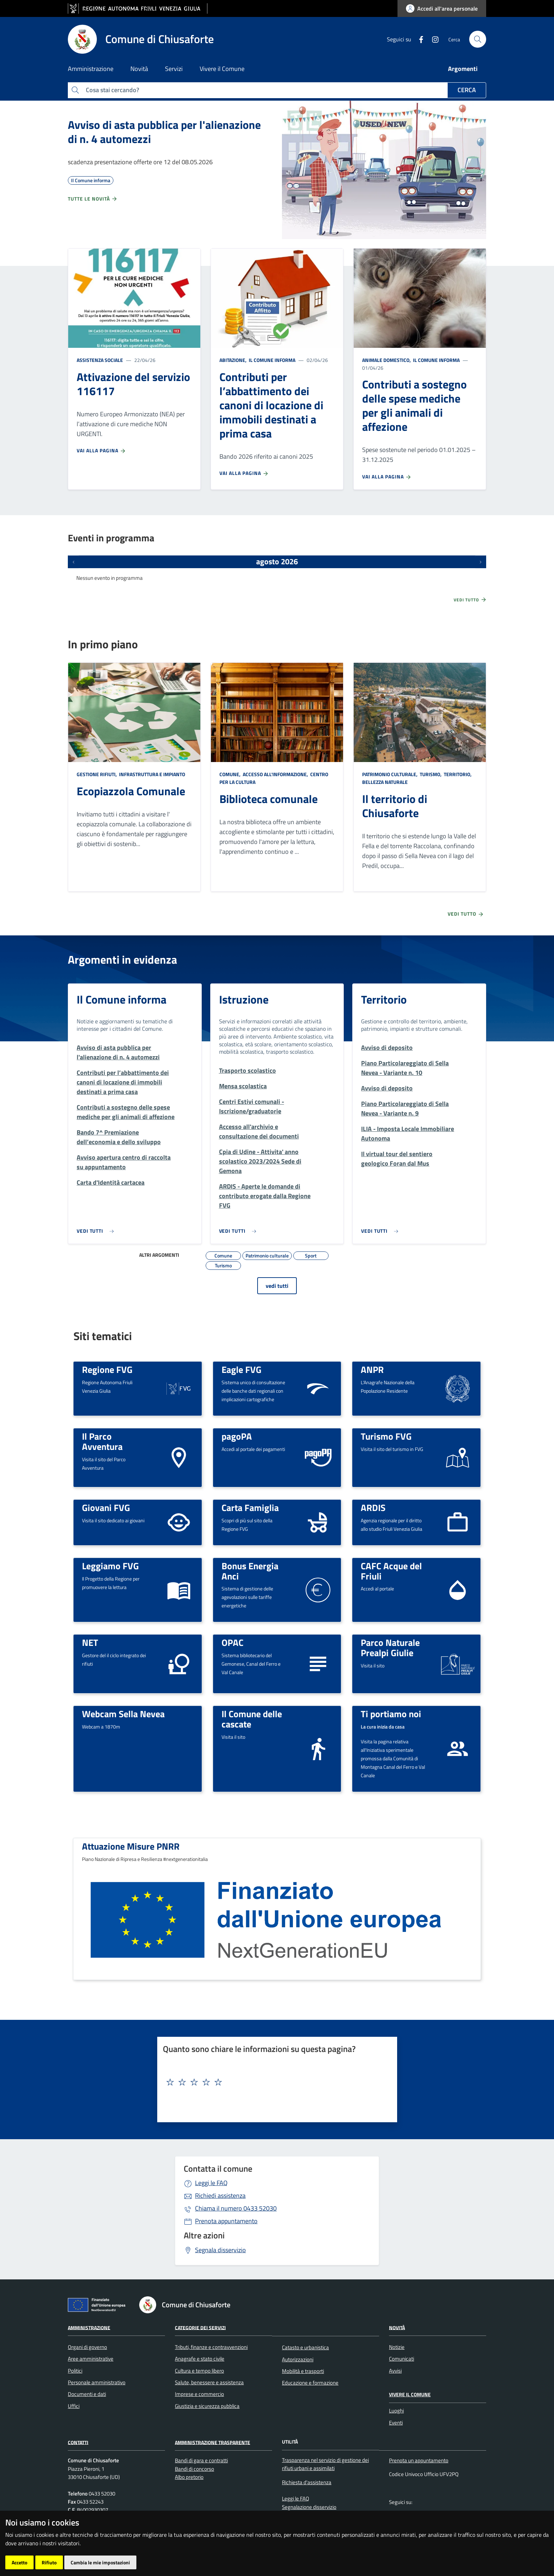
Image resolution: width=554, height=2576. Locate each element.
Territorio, (458, 774)
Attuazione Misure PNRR (130, 1846)
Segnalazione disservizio (309, 2507)
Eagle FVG (241, 1369)
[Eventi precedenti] (73, 561)
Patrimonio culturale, (390, 774)
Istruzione (244, 999)
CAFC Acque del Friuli (391, 1571)
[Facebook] (418, 39)
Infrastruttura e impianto (151, 774)
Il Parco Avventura (102, 1441)
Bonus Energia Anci (250, 1571)
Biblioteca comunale (268, 798)
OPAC (232, 1642)
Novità (397, 2327)
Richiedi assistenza (220, 2195)
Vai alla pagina (101, 450)
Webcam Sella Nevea (123, 1714)
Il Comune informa (271, 360)
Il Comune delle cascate (252, 1719)
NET (90, 1642)
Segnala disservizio (220, 2250)
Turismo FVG (386, 1436)
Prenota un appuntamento (418, 2460)
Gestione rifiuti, (97, 774)
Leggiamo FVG (110, 1566)
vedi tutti (277, 1285)
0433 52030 (236, 2208)
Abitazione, (233, 360)
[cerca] (477, 39)
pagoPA (237, 1436)
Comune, (230, 774)
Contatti (78, 2442)
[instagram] (432, 39)
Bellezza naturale (385, 782)
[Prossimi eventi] (480, 561)
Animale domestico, (387, 360)
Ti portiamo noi (391, 1714)
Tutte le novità (93, 199)
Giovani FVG (106, 1507)
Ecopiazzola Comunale (131, 791)
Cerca (467, 90)
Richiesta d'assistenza (306, 2482)
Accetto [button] (19, 2562)
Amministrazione (89, 2327)
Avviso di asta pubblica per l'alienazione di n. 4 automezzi (164, 131)
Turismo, (431, 774)
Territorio (384, 999)
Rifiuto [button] (49, 2562)
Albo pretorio (189, 2477)
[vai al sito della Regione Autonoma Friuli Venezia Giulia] (137, 8)
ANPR (372, 1369)
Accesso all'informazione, (275, 774)
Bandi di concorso (194, 2469)
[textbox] (274, 2082)
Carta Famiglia (250, 1507)
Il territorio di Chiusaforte (394, 805)
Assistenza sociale (100, 360)
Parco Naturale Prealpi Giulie (390, 1647)
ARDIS (373, 1507)
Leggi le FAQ (211, 2183)
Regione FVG (107, 1369)
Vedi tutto (470, 599)
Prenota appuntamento (226, 2221)
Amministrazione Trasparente (212, 2442)
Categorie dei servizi (200, 2327)
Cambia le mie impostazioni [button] (100, 2562)
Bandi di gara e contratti (201, 2460)
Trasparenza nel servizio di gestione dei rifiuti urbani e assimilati (325, 2464)
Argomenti (463, 68)
